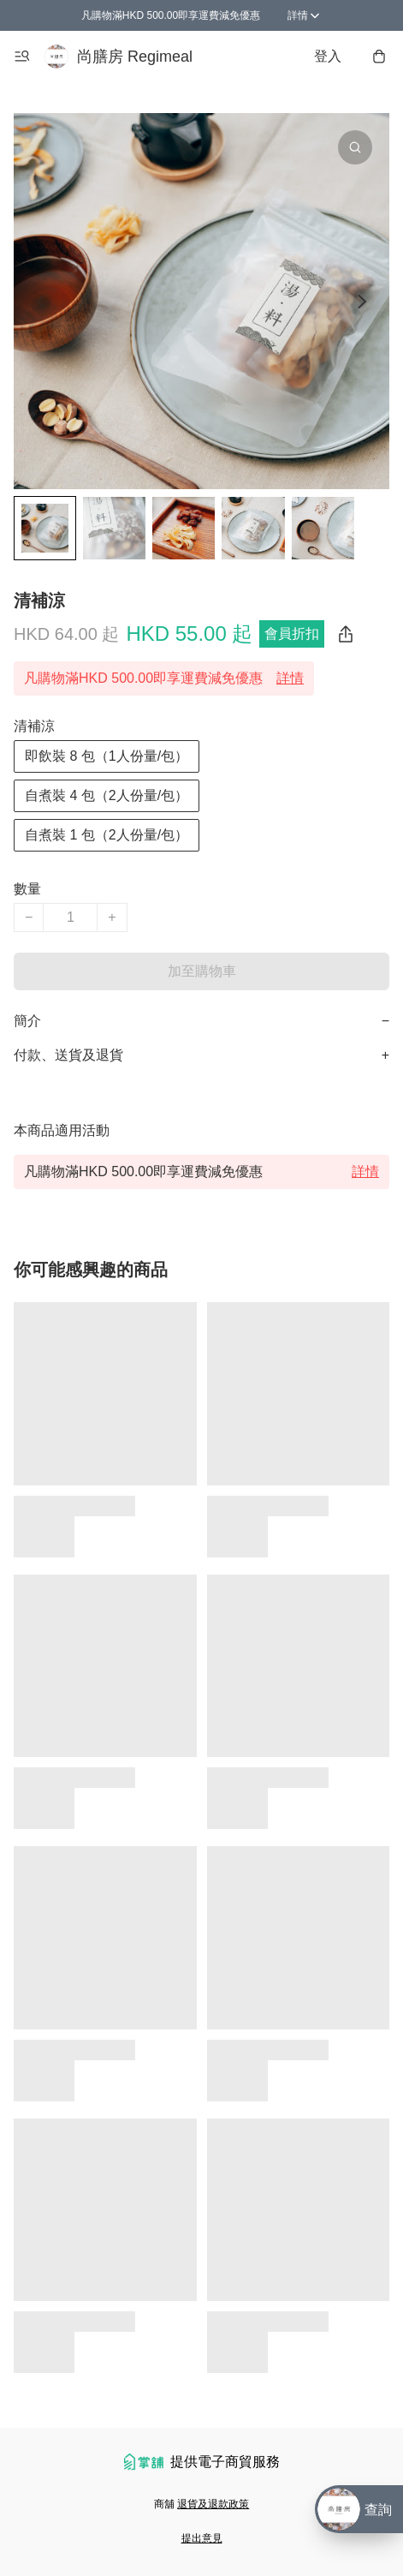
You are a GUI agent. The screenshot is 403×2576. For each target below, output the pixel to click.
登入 (327, 56)
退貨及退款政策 (213, 2504)
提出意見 (201, 2538)
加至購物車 (202, 971)
